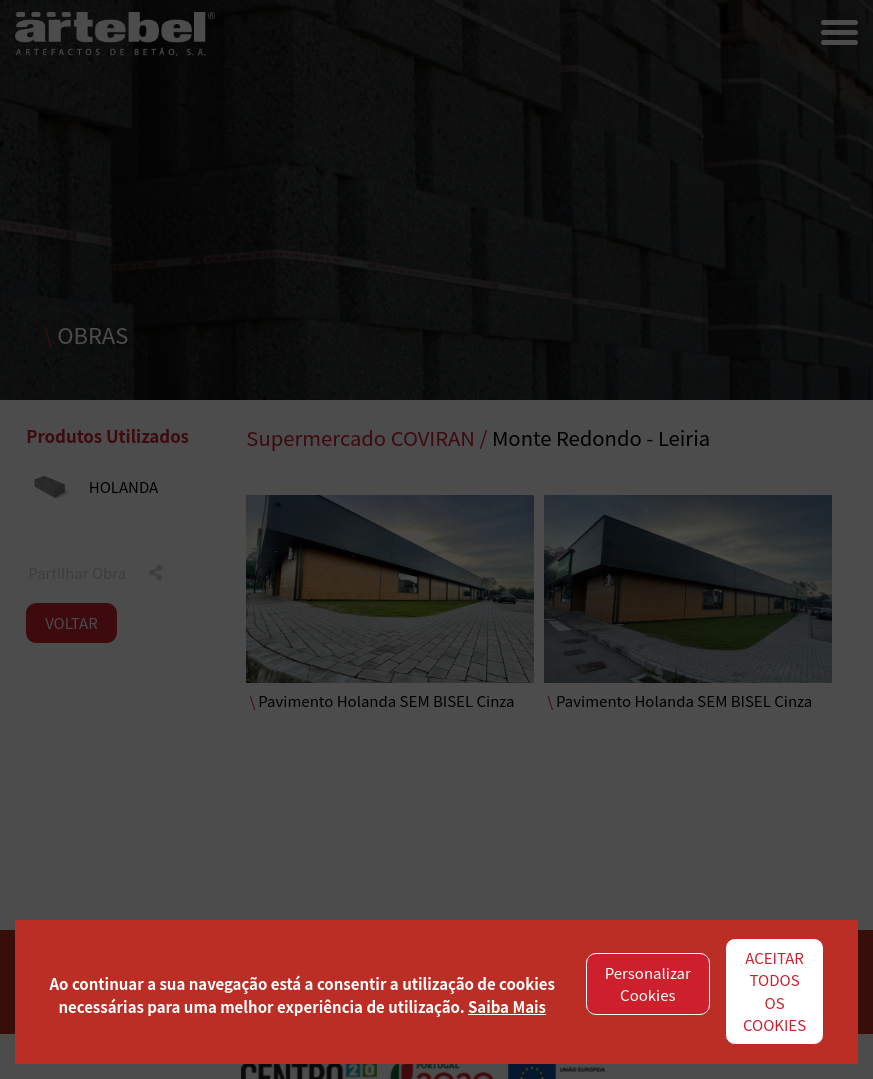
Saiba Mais (507, 1006)
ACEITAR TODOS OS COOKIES (774, 991)
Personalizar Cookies (648, 984)
